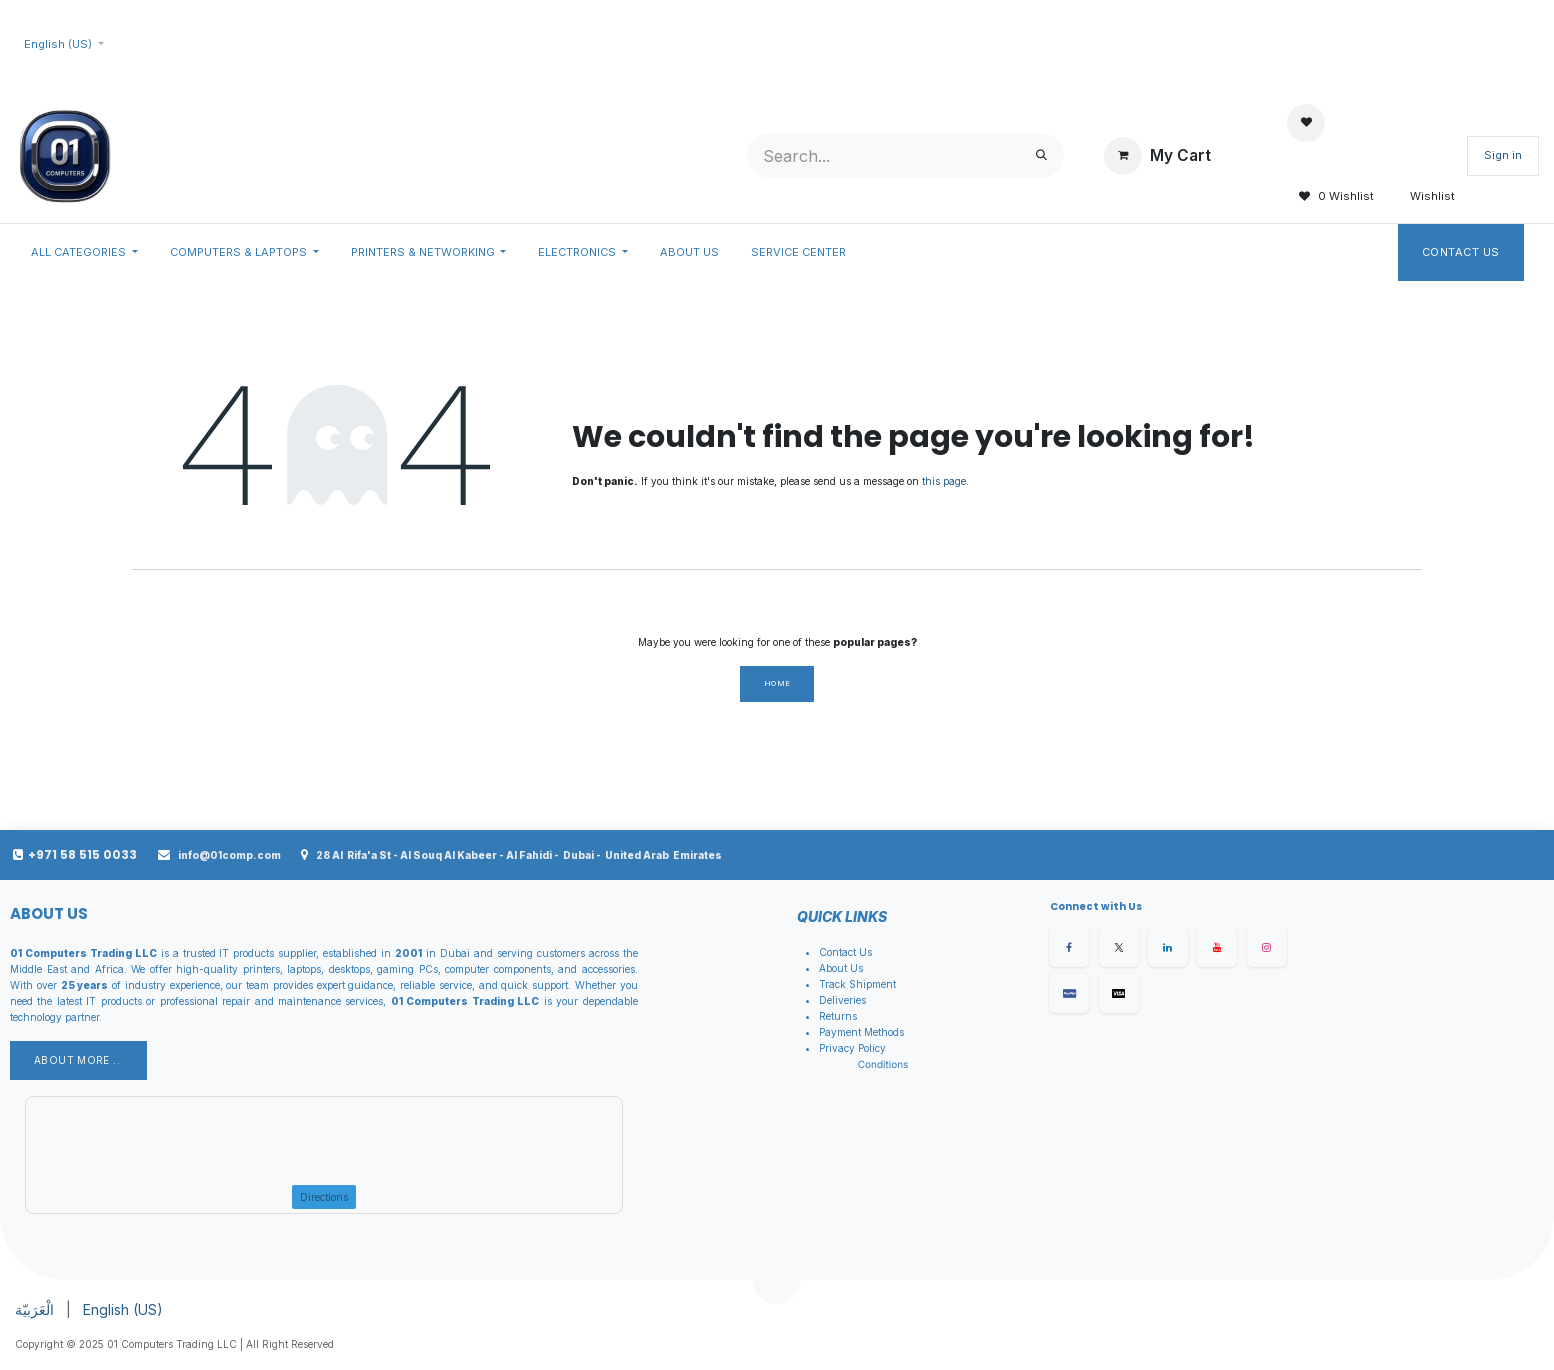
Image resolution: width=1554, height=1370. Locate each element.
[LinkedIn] (1168, 947)
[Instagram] (1267, 947)
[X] (1119, 947)
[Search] (1041, 155)
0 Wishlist (1330, 197)
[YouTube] (1217, 947)
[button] (777, 1280)
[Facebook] (1069, 947)
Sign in (1503, 155)
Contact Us (1461, 252)
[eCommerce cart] (1157, 156)
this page (944, 481)
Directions (324, 1197)
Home (777, 683)
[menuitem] (84, 253)
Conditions (883, 1065)
